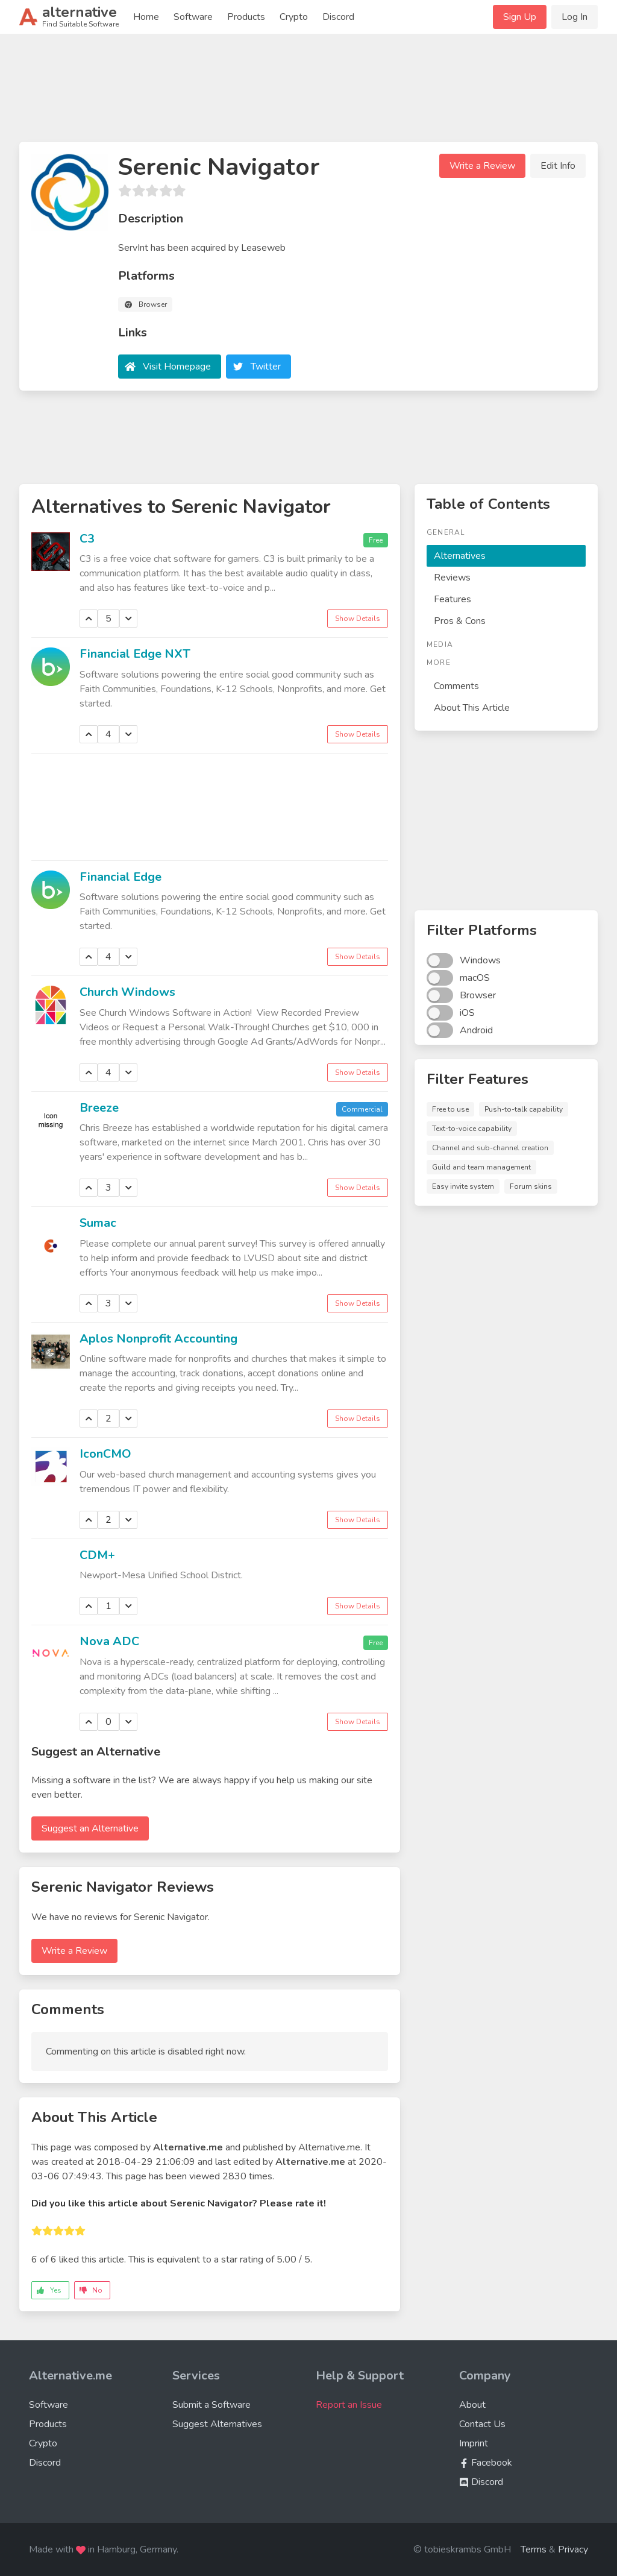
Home (146, 17)
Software (193, 17)
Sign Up (519, 17)
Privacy (573, 2549)
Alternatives (460, 555)
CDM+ (97, 1555)
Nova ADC (109, 1641)
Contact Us (482, 2424)
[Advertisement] (308, 93)
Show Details (357, 618)
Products (246, 17)
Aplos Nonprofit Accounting (158, 1339)
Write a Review (482, 165)
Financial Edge (120, 877)
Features (452, 599)
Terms (534, 2549)
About (472, 2404)
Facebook (485, 2462)
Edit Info (557, 165)
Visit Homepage (177, 366)
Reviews (452, 577)
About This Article (472, 707)
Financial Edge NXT (135, 654)
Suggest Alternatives (217, 2424)
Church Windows (127, 992)
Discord (338, 17)
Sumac (98, 1223)
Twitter (266, 366)
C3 (87, 539)
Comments (456, 686)
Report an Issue (349, 2404)
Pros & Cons (460, 621)
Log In (574, 17)
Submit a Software (211, 2404)
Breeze (99, 1108)
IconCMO (105, 1454)
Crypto (294, 17)
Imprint (473, 2443)
